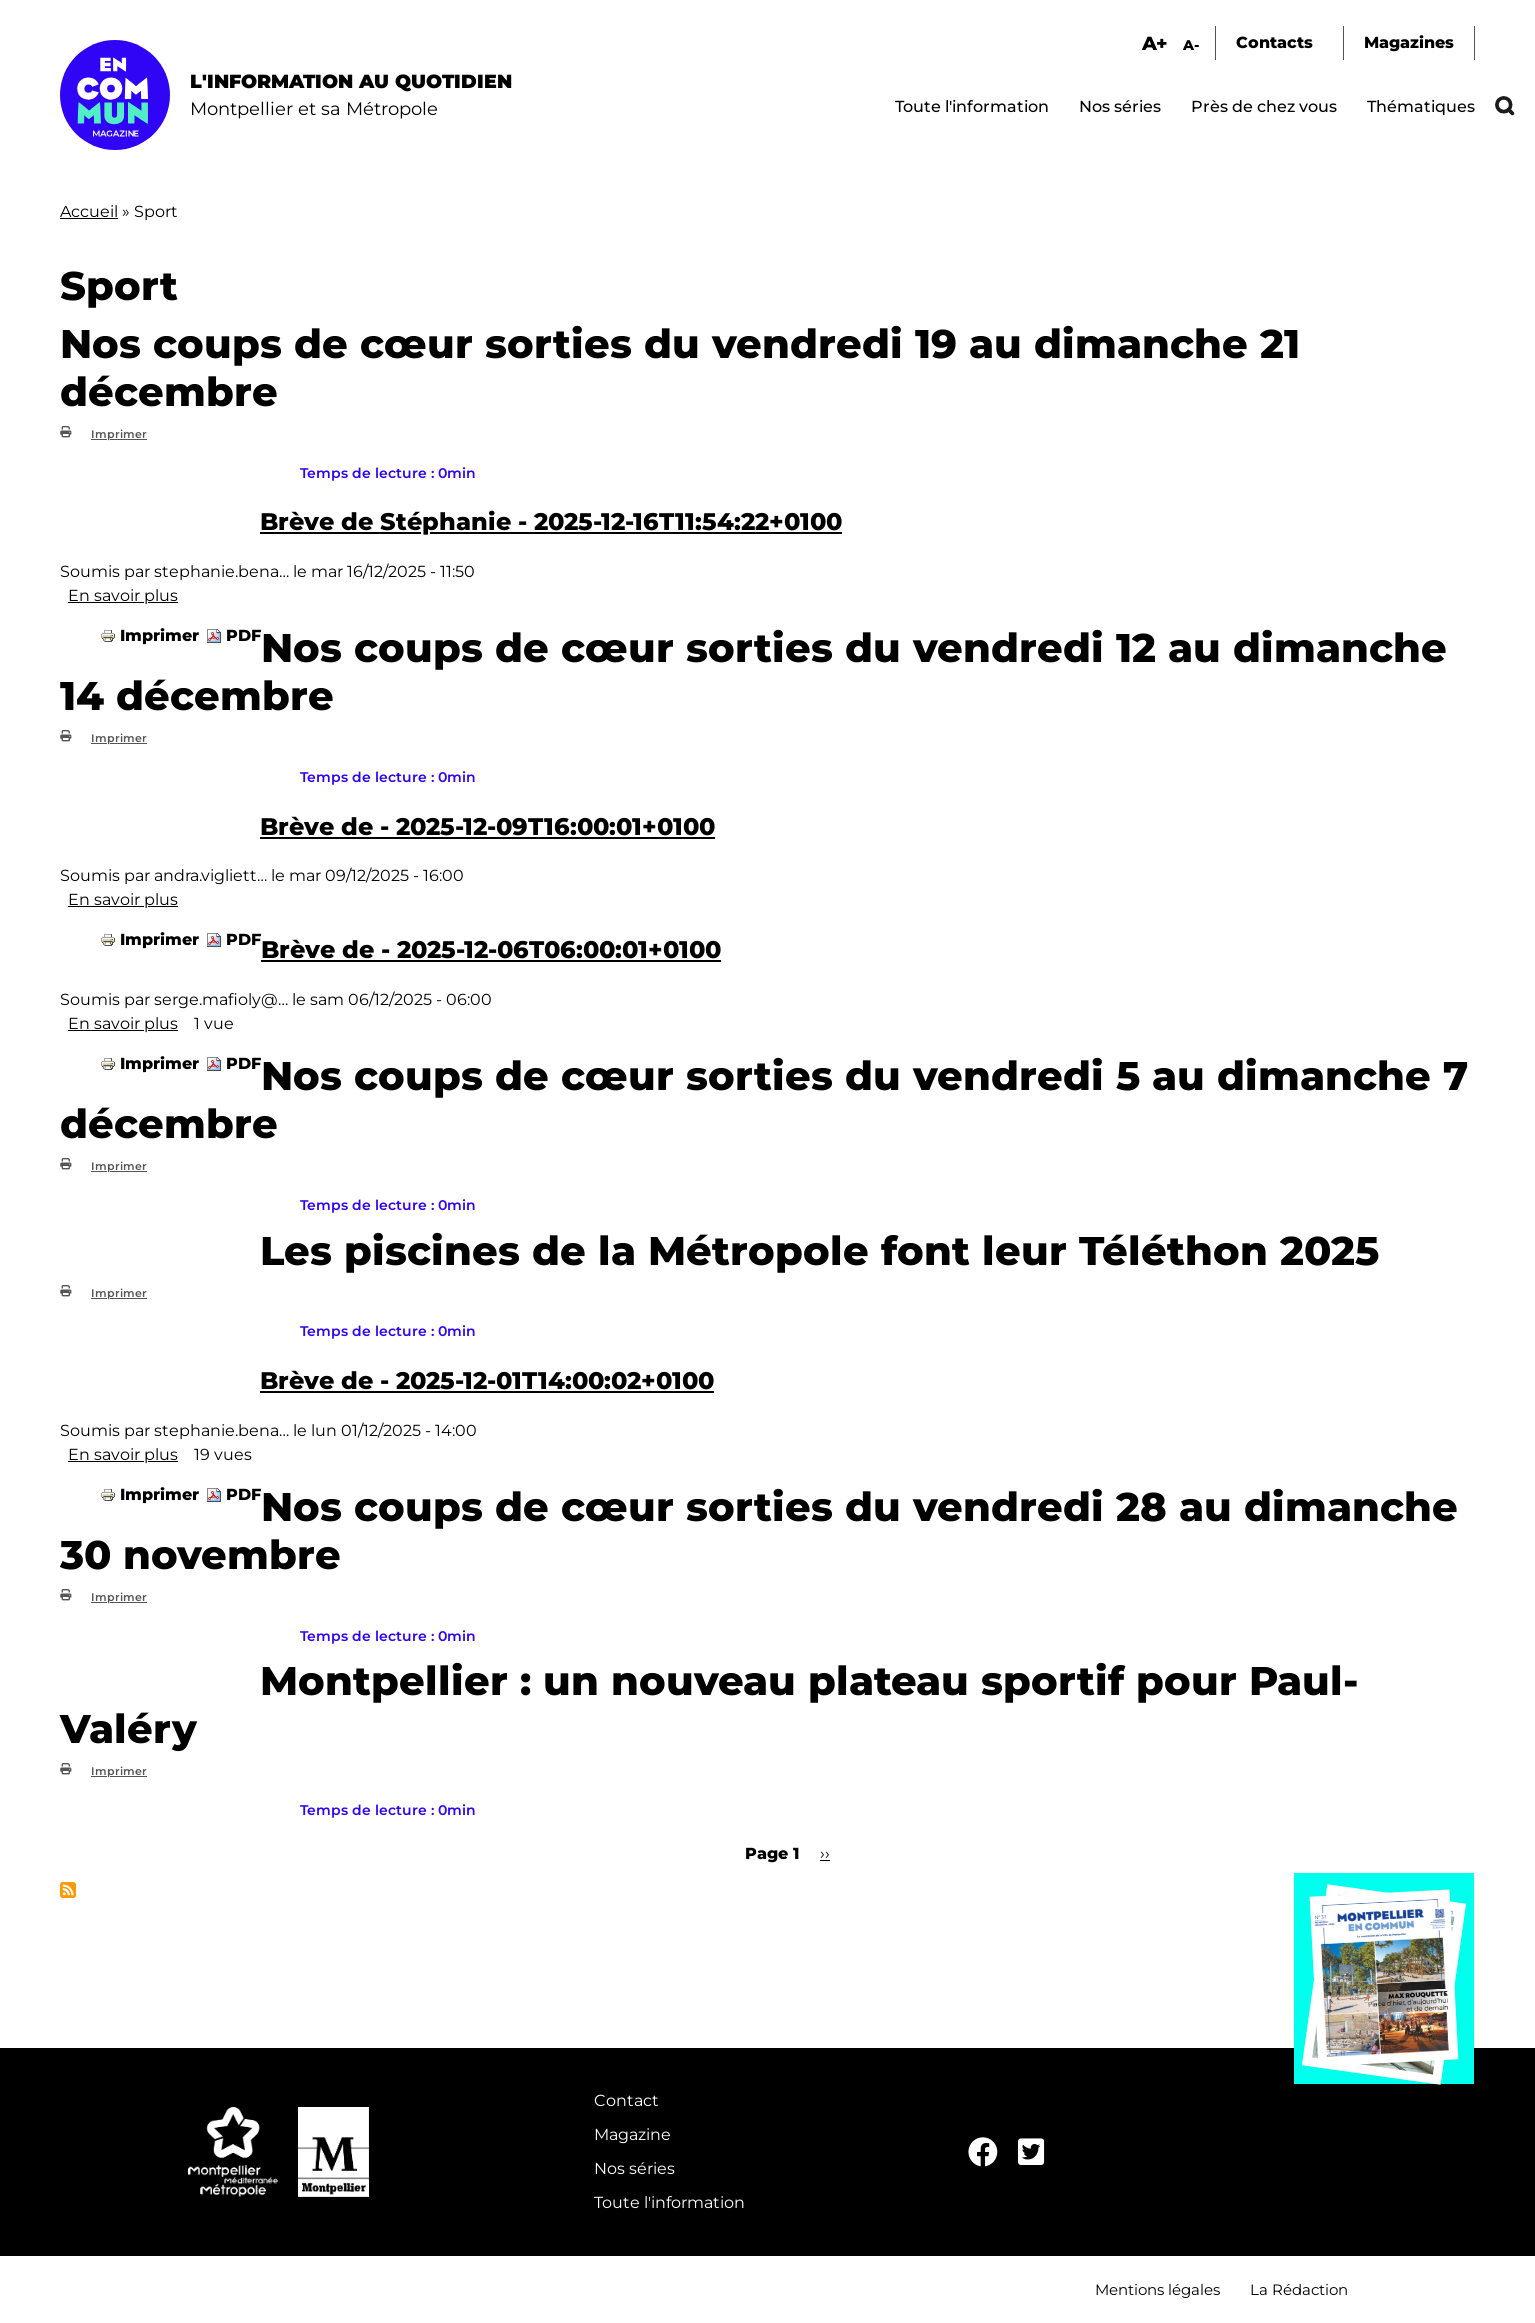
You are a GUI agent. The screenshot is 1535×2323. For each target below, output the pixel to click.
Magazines (1409, 42)
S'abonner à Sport (68, 1890)
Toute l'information (972, 106)
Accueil (89, 211)
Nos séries (1120, 106)
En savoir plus (123, 595)
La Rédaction (1299, 2289)
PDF (243, 635)
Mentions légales (1157, 2289)
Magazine (632, 2134)
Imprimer (119, 434)
